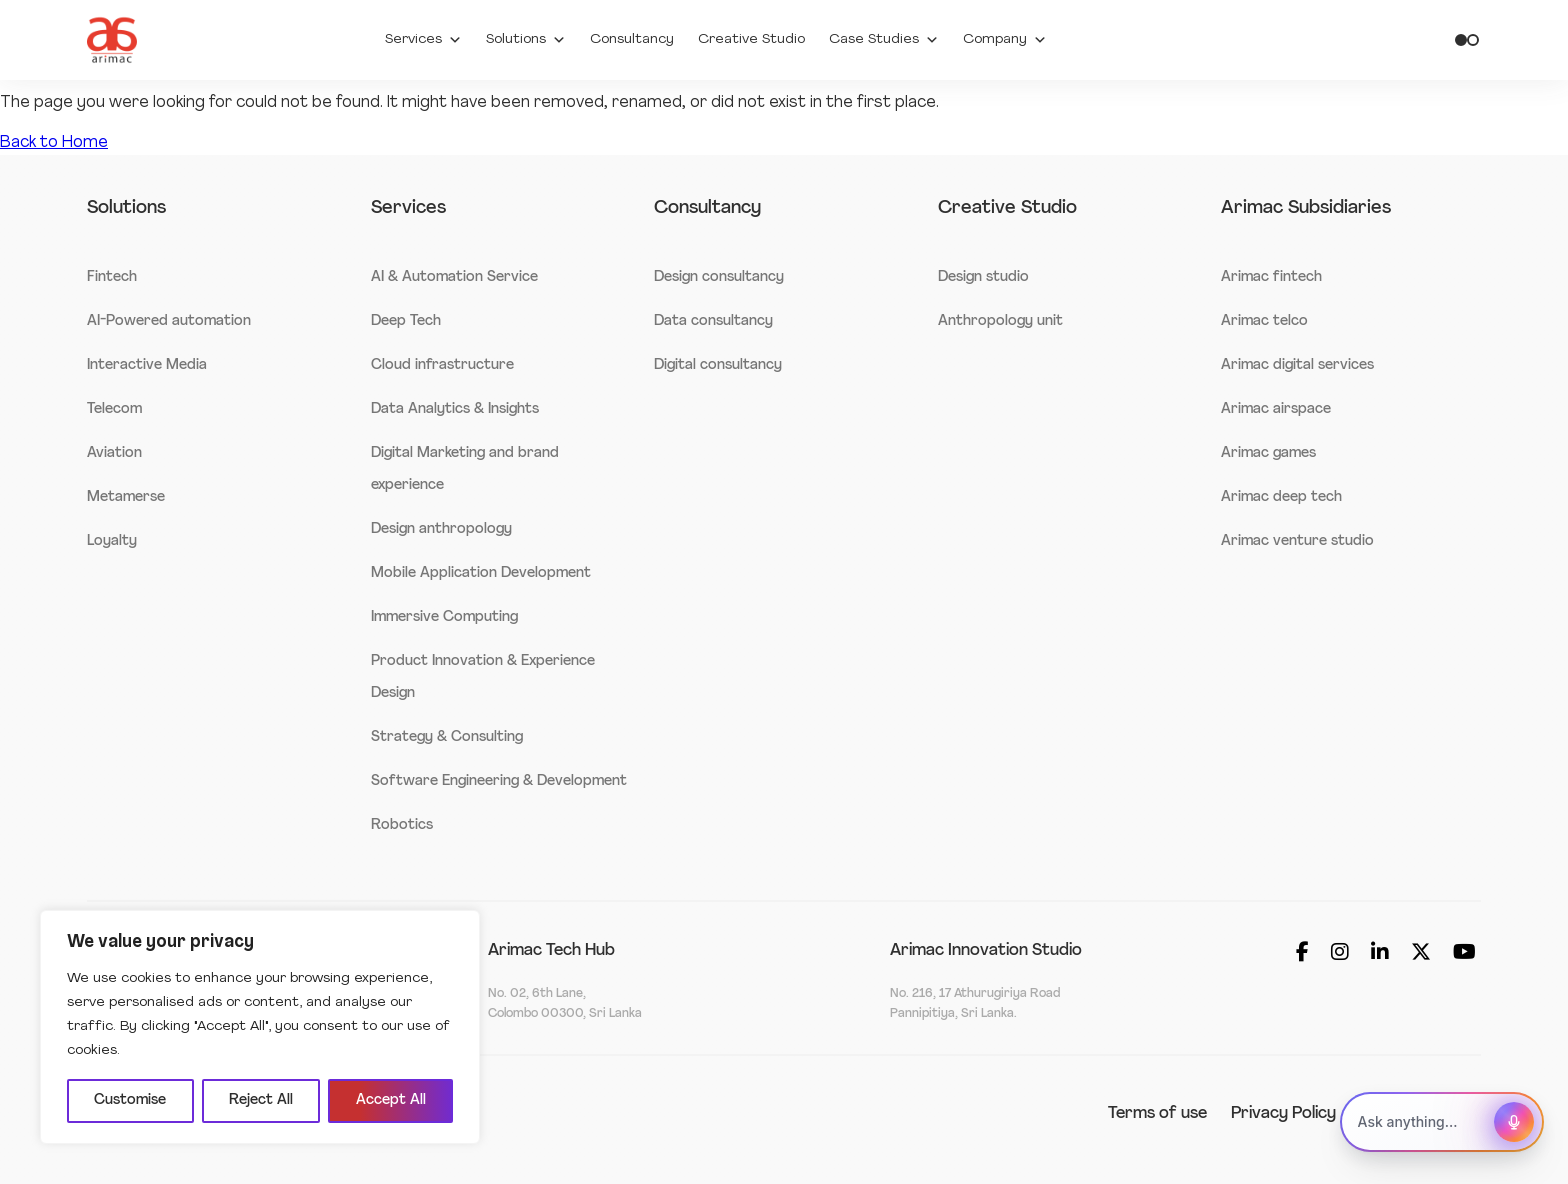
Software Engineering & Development (499, 781)
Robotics (402, 825)
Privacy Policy (1283, 1114)
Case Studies (884, 40)
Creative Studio (751, 39)
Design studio (983, 277)
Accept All (391, 1100)
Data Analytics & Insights (455, 409)
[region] (260, 1027)
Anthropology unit (1000, 321)
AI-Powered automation (169, 321)
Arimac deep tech (1281, 497)
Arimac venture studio (1297, 541)
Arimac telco (1264, 321)
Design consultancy (719, 277)
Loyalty (112, 541)
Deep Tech (406, 321)
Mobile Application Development (481, 573)
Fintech (112, 277)
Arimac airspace (1276, 409)
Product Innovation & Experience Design (483, 677)
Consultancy (632, 39)
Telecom (114, 409)
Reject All (261, 1100)
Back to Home (54, 143)
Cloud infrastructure (442, 365)
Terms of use (1157, 1114)
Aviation (114, 453)
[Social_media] (1302, 954)
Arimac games (1268, 453)
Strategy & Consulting (447, 737)
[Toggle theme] (1467, 40)
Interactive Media (147, 365)
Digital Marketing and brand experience (465, 469)
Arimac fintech (1271, 277)
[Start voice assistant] (1514, 1122)
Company (1005, 40)
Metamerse (126, 497)
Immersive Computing (444, 617)
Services (423, 40)
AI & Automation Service (454, 277)
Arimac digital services (1297, 365)
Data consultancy (713, 321)
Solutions (526, 40)
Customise (130, 1100)
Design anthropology (441, 529)
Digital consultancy (718, 365)
